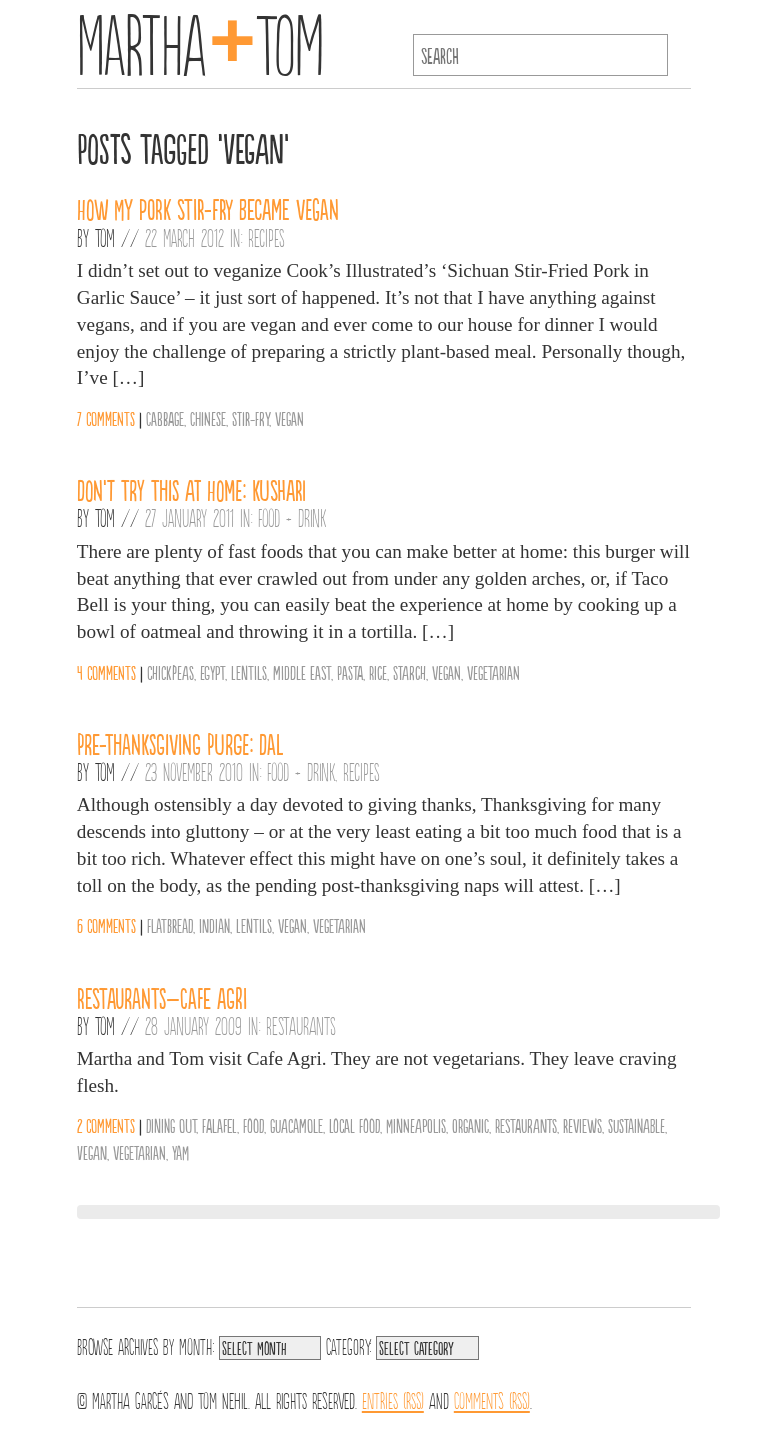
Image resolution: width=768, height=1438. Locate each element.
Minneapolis (416, 1125)
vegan (289, 418)
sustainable (636, 1125)
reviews (582, 1125)
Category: (348, 1345)
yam (180, 1152)
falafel (219, 1125)
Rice (378, 672)
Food (253, 1125)
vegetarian (493, 672)
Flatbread (170, 925)
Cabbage (165, 418)
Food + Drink (292, 517)
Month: (196, 1345)
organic (470, 1125)
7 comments (106, 418)
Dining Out (171, 1125)
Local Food (354, 1125)
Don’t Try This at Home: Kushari (191, 489)
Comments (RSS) (492, 1399)
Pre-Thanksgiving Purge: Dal (180, 743)
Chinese (208, 418)
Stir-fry (250, 418)
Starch (409, 672)
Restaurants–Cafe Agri (162, 997)
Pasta (350, 672)
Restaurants (301, 1025)
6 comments (106, 925)
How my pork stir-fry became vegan (208, 208)
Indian (214, 925)
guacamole (296, 1125)
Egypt (212, 672)
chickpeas (170, 672)
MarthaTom (200, 40)
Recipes (266, 237)
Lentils (249, 672)
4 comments (106, 672)
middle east (302, 672)
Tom (105, 237)
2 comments (106, 1125)
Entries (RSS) (393, 1399)
